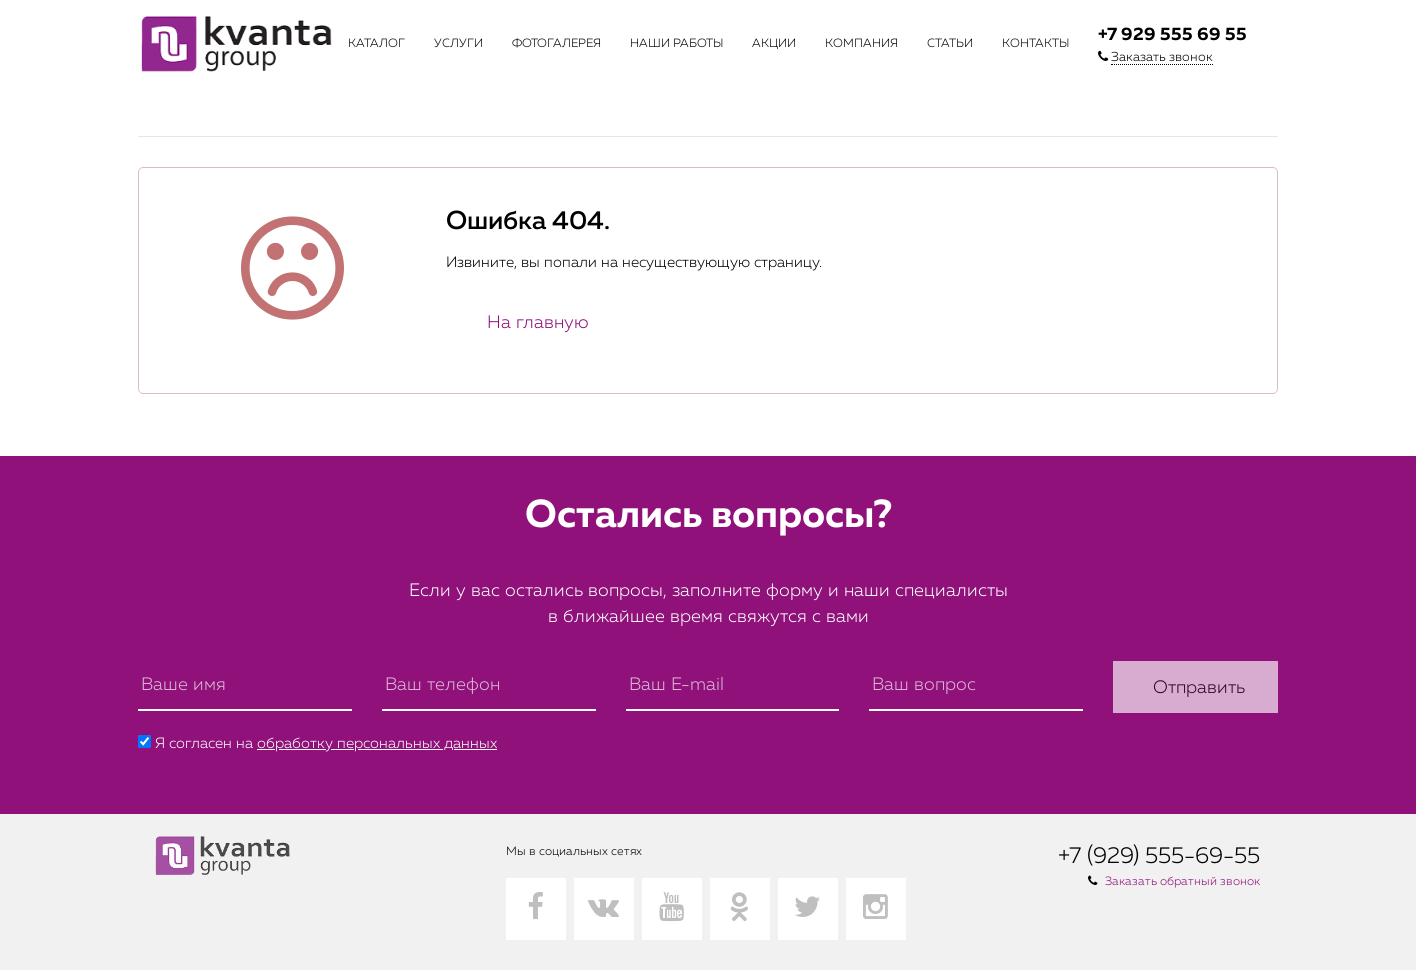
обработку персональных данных (377, 743)
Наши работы (676, 44)
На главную (538, 323)
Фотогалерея (556, 44)
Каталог (376, 44)
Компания (861, 44)
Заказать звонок (1162, 57)
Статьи (950, 44)
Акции (774, 44)
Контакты (1035, 44)
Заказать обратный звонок (1182, 882)
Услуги (458, 44)
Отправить (1199, 688)
